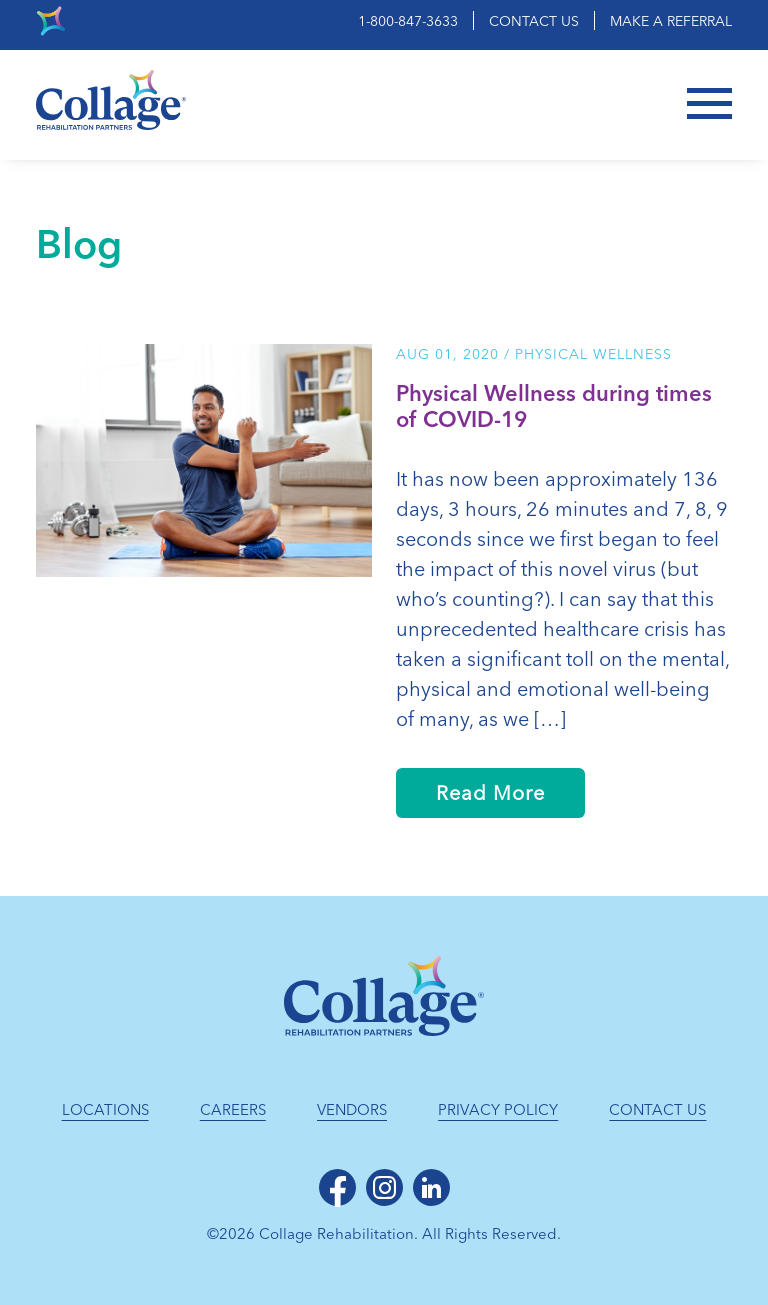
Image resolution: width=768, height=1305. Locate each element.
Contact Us (534, 21)
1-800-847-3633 (408, 21)
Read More (490, 793)
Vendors (352, 1110)
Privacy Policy (498, 1110)
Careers (233, 1110)
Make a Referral (671, 21)
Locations (105, 1110)
